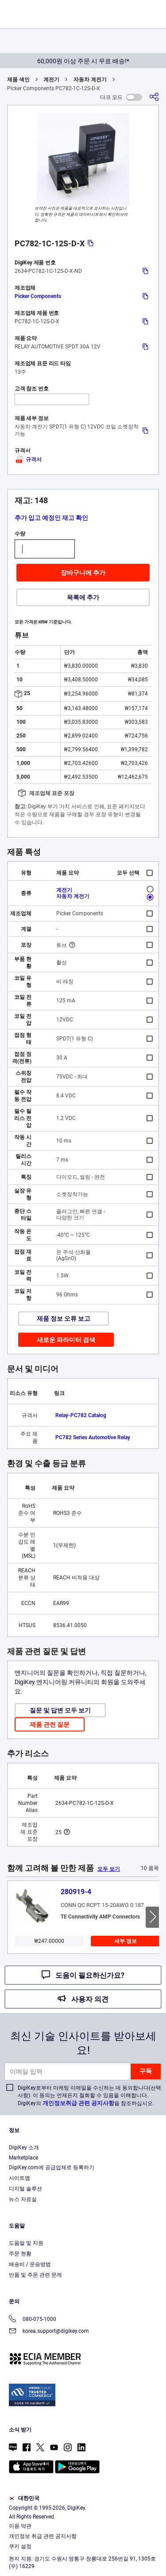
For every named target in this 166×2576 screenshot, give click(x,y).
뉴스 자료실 (23, 2199)
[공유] (154, 97)
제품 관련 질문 (49, 1724)
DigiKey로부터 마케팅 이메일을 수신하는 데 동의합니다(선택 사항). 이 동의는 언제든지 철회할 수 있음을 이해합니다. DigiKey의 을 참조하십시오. (89, 2095)
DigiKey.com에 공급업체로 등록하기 (51, 2167)
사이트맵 (19, 2178)
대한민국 (24, 2498)
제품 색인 (18, 79)
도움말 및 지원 (26, 2243)
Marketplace (23, 2158)
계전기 (51, 79)
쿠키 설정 (20, 2546)
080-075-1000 (32, 2320)
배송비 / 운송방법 (30, 2264)
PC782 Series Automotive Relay (92, 1437)
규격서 (28, 459)
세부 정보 (125, 1941)
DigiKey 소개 (24, 2147)
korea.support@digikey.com (49, 2332)
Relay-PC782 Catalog (80, 1415)
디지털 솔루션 (25, 2189)
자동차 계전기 (90, 79)
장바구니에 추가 (83, 572)
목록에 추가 (83, 597)
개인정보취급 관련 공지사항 (78, 2103)
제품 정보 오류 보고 (63, 1318)
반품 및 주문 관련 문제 (35, 2275)
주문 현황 (20, 2254)
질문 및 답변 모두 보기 (60, 1710)
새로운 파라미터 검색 (66, 1339)
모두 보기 (108, 1869)
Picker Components (38, 296)
